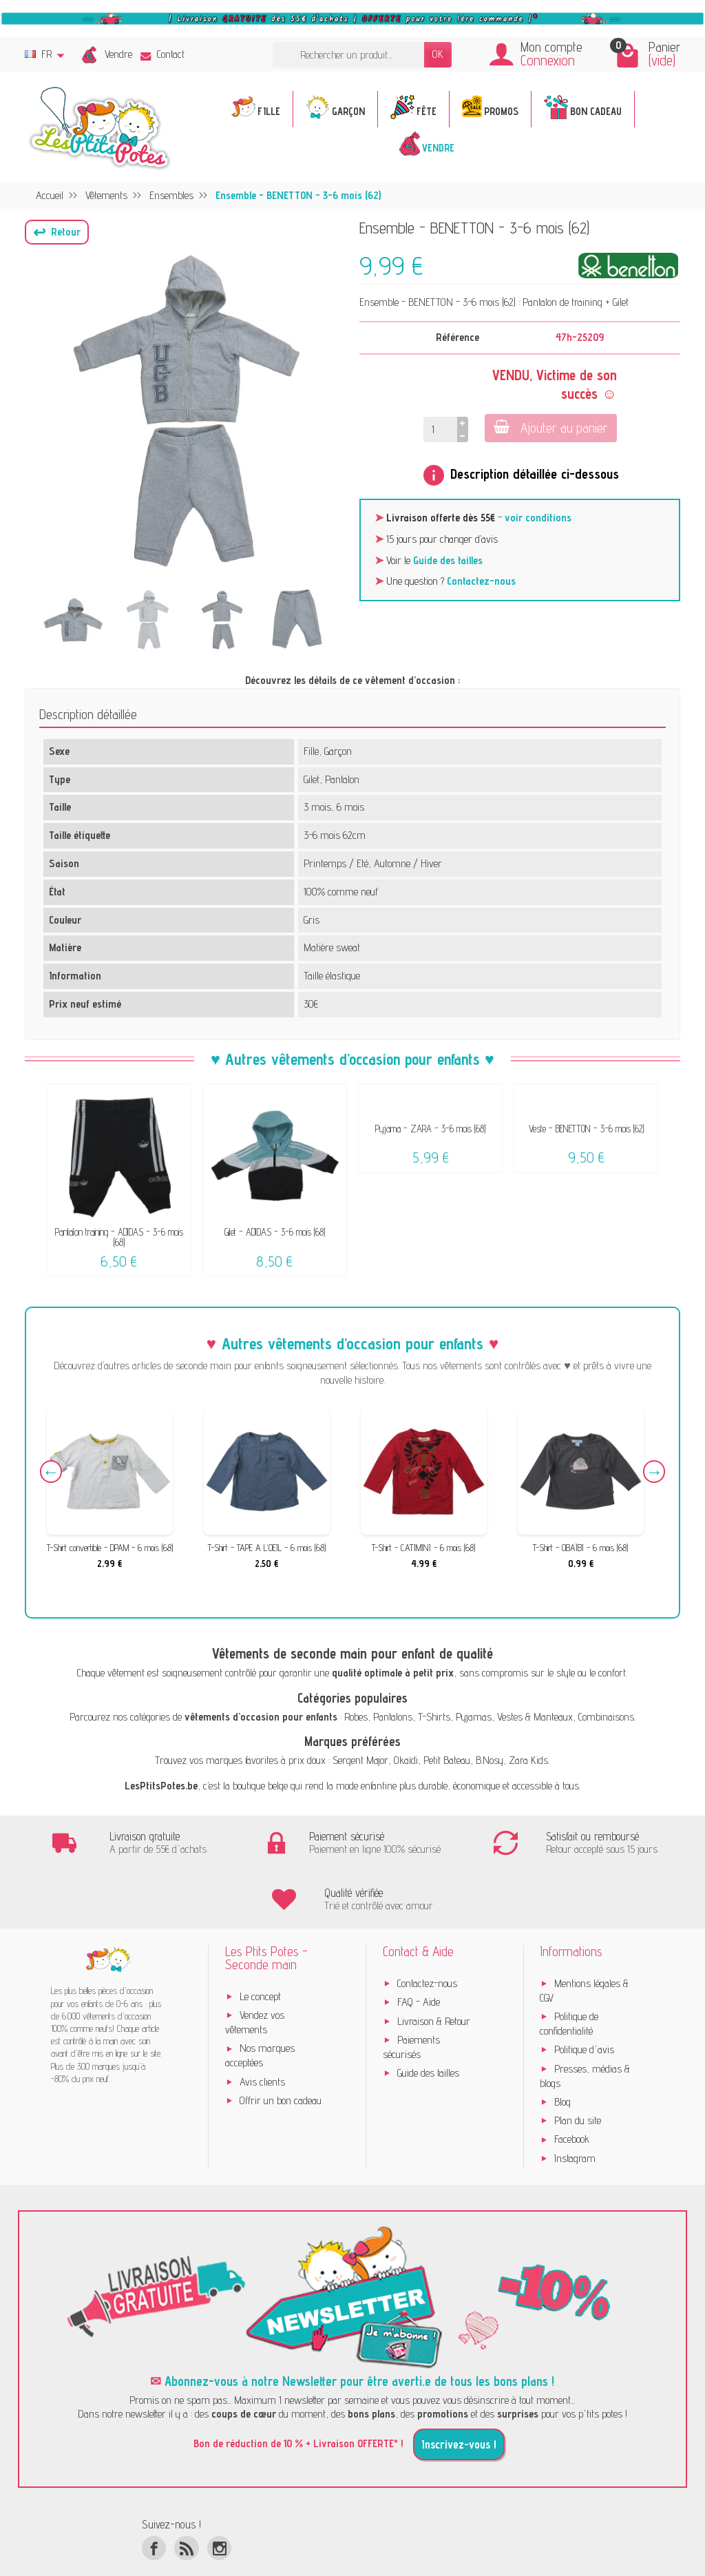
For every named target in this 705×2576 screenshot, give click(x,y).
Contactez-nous (481, 581)
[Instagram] (219, 2508)
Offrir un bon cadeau (281, 2060)
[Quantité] (440, 429)
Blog (562, 2061)
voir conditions (538, 517)
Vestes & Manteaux (535, 1716)
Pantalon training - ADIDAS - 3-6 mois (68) (119, 1236)
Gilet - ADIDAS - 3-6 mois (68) (274, 1232)
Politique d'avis (584, 2010)
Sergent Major (360, 1760)
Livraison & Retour (433, 1981)
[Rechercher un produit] (348, 54)
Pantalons (392, 1716)
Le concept (260, 1956)
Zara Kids (528, 1760)
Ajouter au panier (549, 427)
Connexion (547, 60)
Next (651, 1474)
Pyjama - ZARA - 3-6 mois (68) (430, 1128)
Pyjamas (474, 1716)
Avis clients (262, 2041)
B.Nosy (489, 1760)
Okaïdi (406, 1760)
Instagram (575, 2118)
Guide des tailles (448, 560)
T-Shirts (434, 1716)
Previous (53, 1474)
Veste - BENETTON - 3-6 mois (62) (586, 1128)
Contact (162, 54)
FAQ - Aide (418, 1962)
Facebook (571, 2099)
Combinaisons (606, 1716)
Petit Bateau (446, 1760)
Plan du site (577, 2081)
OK (437, 54)
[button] (57, 232)
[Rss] (186, 2508)
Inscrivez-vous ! (458, 2405)
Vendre (118, 54)
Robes (356, 1716)
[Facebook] (154, 2508)
